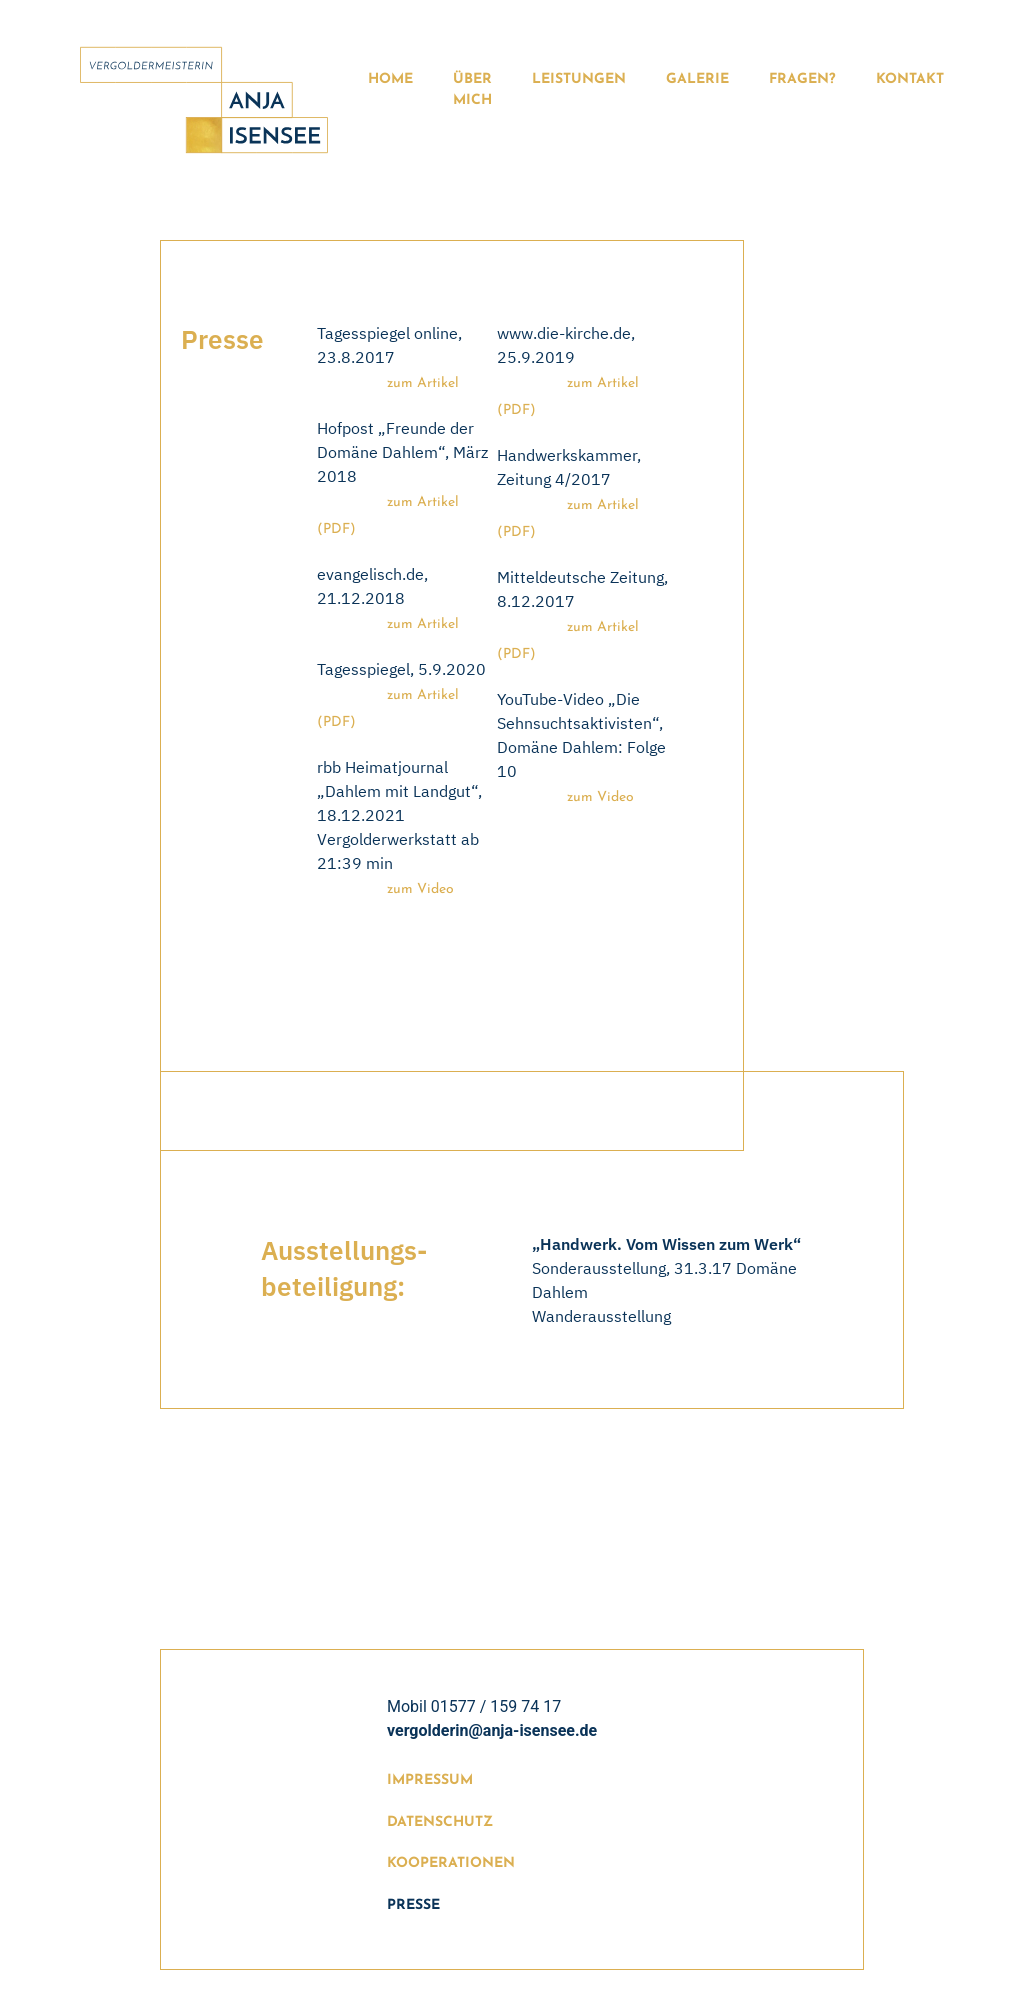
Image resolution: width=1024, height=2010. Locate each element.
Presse (413, 1905)
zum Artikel (423, 383)
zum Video (420, 889)
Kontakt (910, 79)
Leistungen (579, 79)
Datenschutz (440, 1822)
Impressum (430, 1780)
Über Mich (472, 90)
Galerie (697, 79)
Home (390, 79)
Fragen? (802, 79)
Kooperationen (451, 1863)
